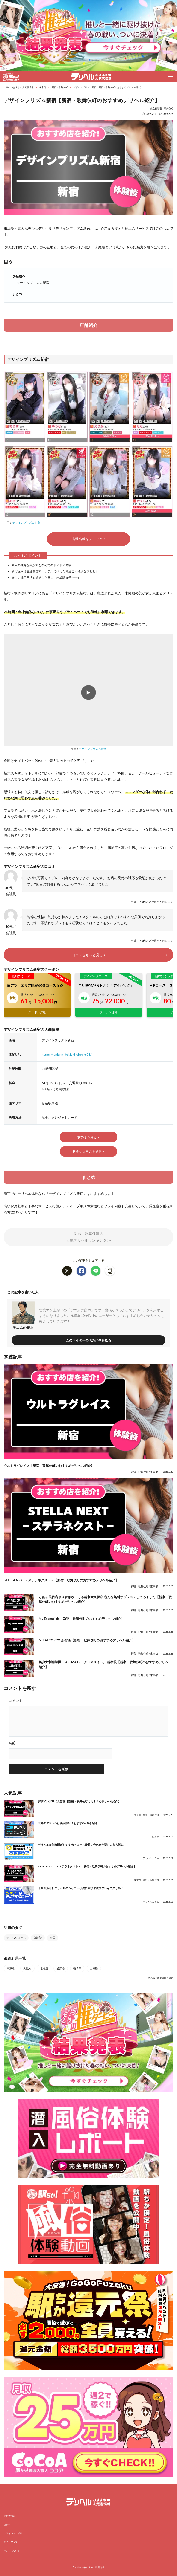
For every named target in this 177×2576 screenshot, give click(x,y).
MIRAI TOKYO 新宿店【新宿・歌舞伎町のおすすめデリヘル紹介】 (87, 1640)
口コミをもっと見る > (89, 955)
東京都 (153, 108)
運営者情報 (9, 2515)
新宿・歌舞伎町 (165, 108)
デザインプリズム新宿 (33, 283)
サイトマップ (11, 2542)
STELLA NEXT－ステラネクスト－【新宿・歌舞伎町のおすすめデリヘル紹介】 (61, 1580)
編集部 (7, 2524)
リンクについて (12, 2550)
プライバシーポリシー (15, 2533)
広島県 (155, 1836)
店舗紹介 (18, 277)
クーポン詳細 (37, 1012)
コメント (15, 1701)
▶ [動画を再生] (88, 692)
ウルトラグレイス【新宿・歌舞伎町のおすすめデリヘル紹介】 (49, 1466)
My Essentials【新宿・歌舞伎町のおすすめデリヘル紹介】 (81, 1618)
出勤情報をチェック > (89, 539)
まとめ (17, 294)
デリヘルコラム (151, 1858)
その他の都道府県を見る (160, 1978)
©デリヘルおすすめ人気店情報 (88, 2567)
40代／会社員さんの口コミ (156, 902)
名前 (12, 1743)
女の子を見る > (88, 1137)
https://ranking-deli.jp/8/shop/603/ (66, 1054)
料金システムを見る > (88, 1151)
